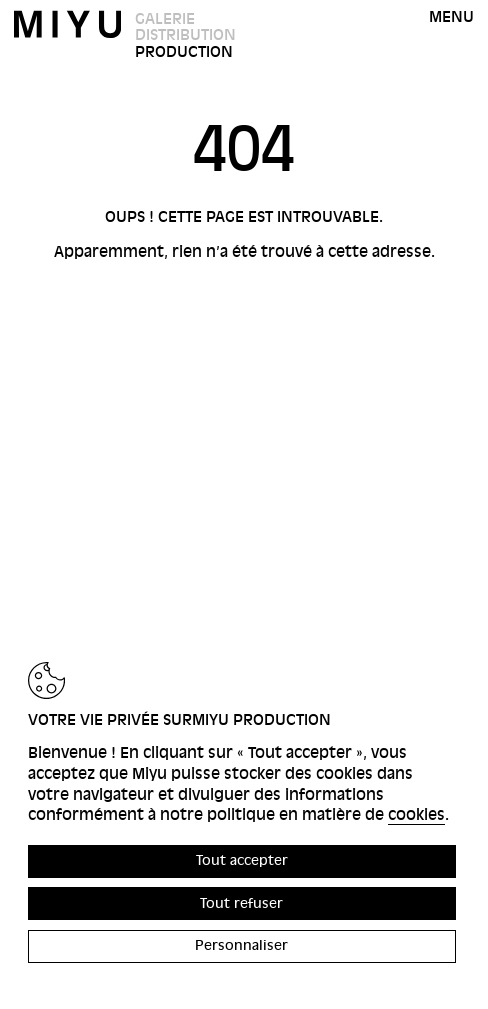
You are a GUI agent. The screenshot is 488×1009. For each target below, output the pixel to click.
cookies (416, 815)
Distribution (185, 35)
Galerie (165, 19)
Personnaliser (241, 945)
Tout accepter (242, 860)
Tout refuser (241, 903)
